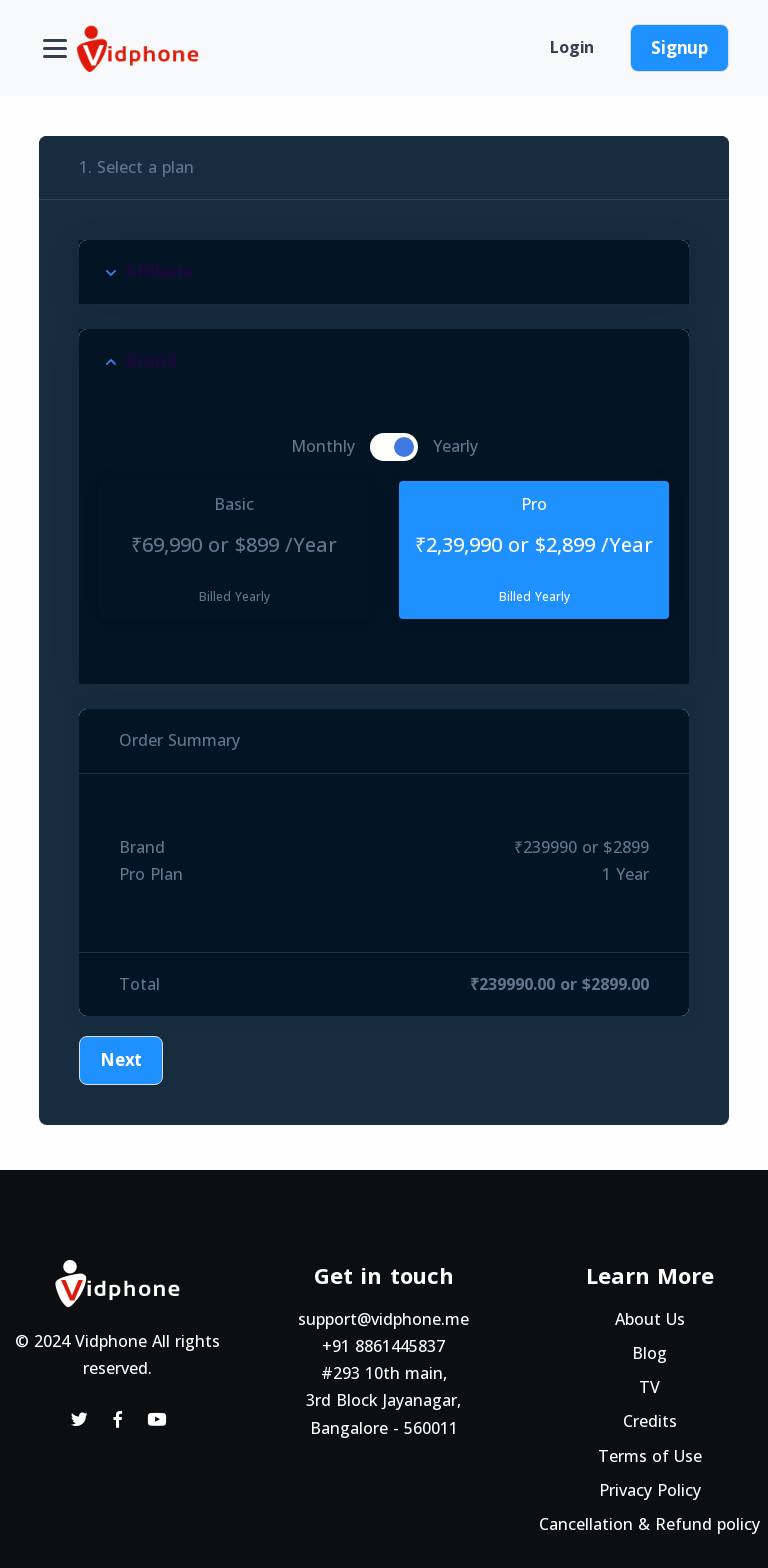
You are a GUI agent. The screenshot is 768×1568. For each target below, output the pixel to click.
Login (572, 47)
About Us (650, 1319)
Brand (151, 360)
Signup (679, 47)
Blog (649, 1353)
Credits (650, 1421)
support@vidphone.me (383, 1319)
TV (649, 1387)
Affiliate (159, 271)
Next (121, 1059)
